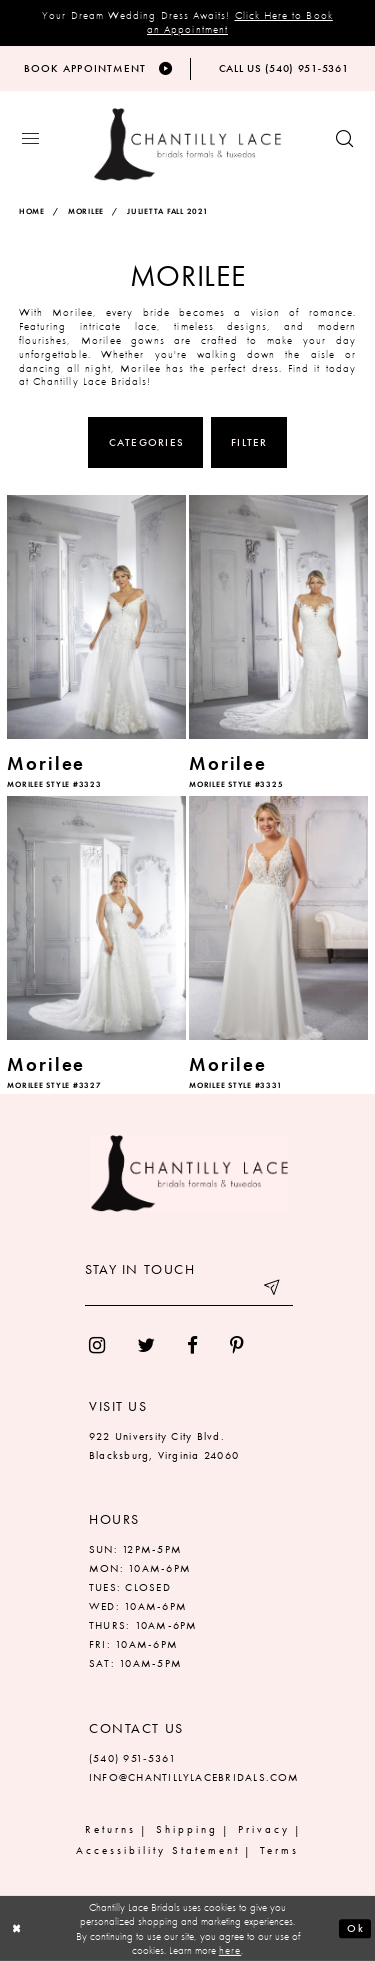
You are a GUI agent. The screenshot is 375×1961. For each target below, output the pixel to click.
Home (32, 212)
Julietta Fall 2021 (168, 212)
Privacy (264, 1830)
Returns (110, 1830)
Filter (249, 442)
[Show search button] (344, 140)
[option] (97, 643)
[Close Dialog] (17, 1928)
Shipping (187, 1830)
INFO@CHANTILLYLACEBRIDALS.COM (194, 1777)
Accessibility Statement (157, 1851)
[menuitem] (97, 1345)
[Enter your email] (189, 1291)
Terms (279, 1851)
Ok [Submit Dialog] (355, 1929)
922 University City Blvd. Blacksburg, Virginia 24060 (164, 1445)
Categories (146, 442)
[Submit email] (273, 1291)
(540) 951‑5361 (132, 1758)
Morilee (86, 212)
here (230, 1950)
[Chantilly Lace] (187, 145)
